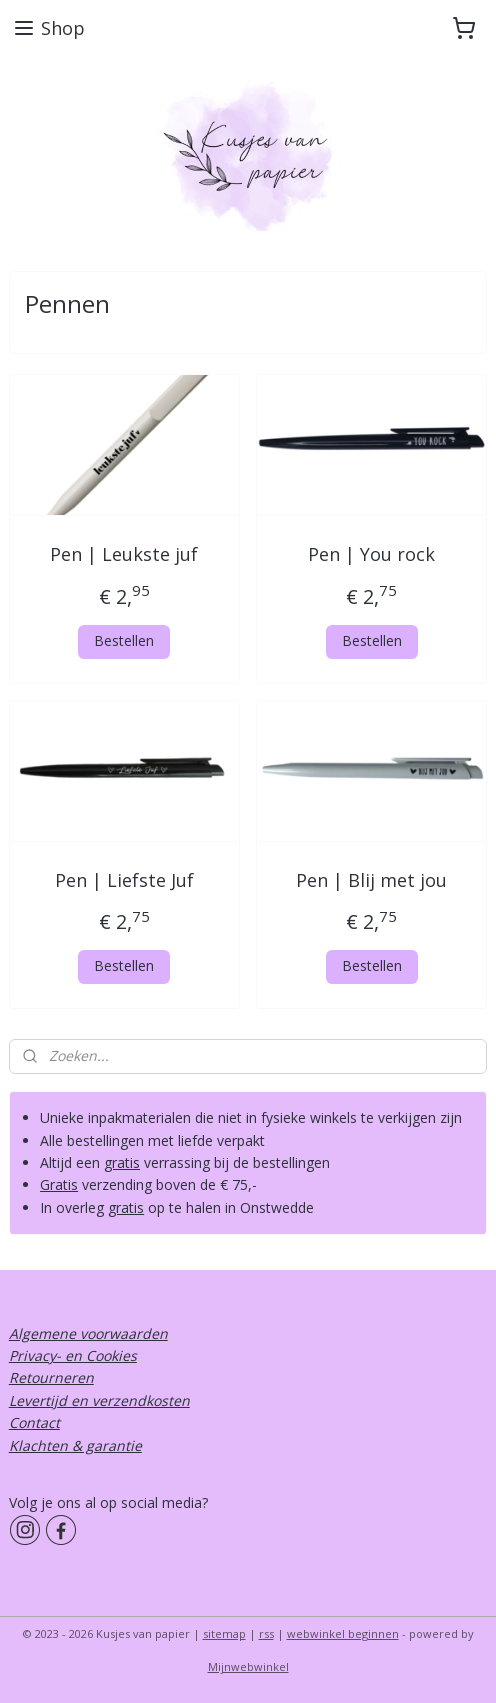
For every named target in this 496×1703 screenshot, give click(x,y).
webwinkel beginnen (343, 1633)
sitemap (224, 1633)
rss (266, 1633)
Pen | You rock (371, 554)
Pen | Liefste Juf (124, 880)
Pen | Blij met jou (371, 880)
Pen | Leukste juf (124, 554)
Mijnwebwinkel (248, 1666)
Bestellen (124, 640)
